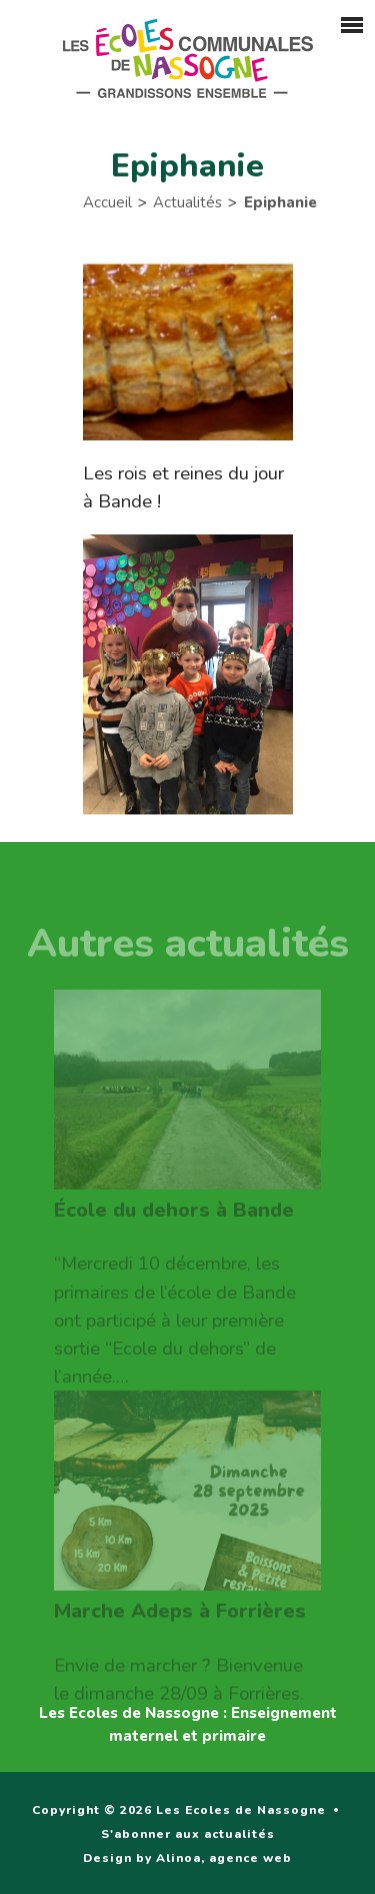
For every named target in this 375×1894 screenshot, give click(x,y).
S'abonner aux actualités (188, 1834)
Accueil (107, 205)
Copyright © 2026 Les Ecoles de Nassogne (179, 1810)
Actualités (187, 205)
